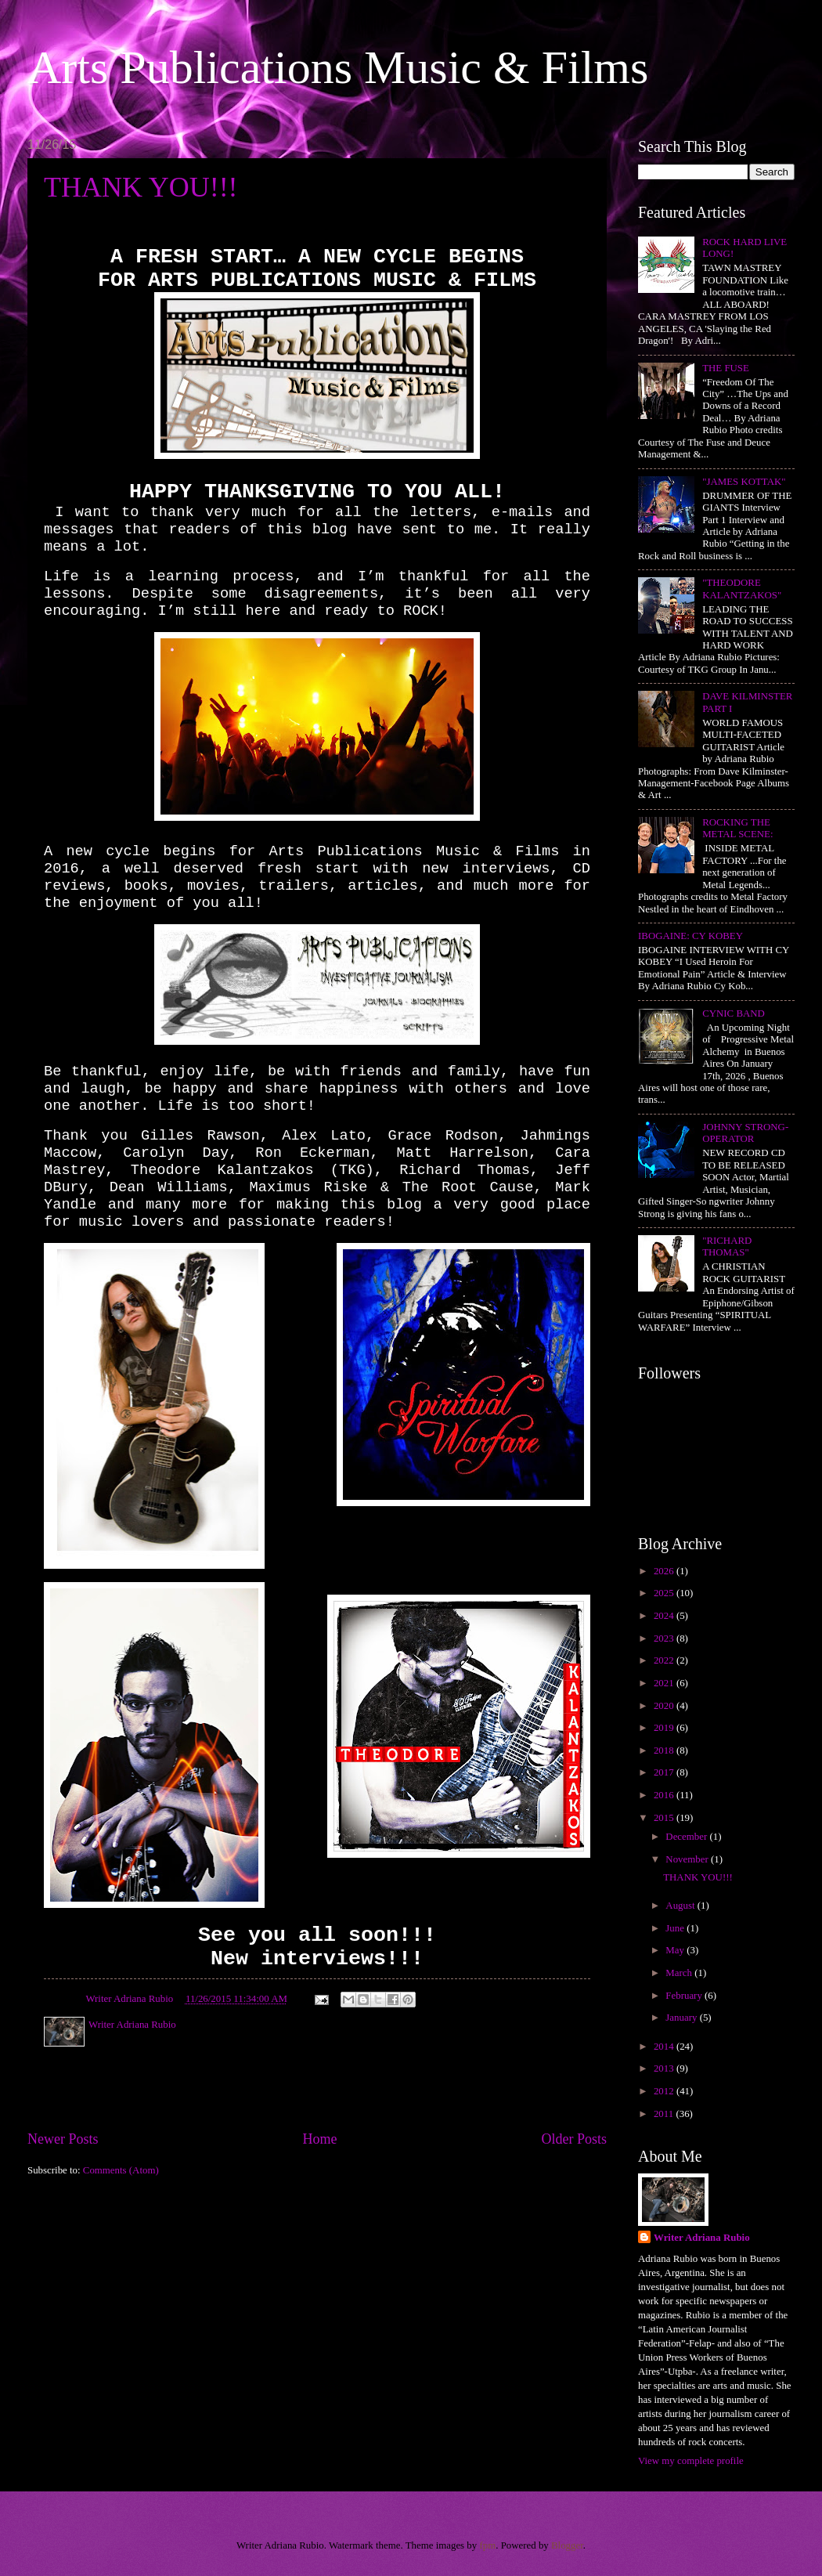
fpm (487, 2545)
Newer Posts (63, 2139)
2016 (665, 1795)
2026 (665, 1571)
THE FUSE (725, 368)
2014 (665, 2046)
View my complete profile (691, 2460)
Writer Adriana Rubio (702, 2237)
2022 (665, 1660)
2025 (665, 1593)
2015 (665, 1817)
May (676, 1950)
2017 (665, 1772)
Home (319, 2139)
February (685, 1995)
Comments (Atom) (121, 2170)
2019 (665, 1727)
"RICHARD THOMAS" (727, 1246)
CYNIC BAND (733, 1013)
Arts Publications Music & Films (337, 67)
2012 (665, 2091)
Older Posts (574, 2139)
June (676, 1928)
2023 (665, 1638)
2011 (665, 2113)
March (679, 1972)
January (682, 2017)
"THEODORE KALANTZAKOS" (741, 588)
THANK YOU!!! (141, 187)
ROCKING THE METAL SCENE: (737, 828)
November (688, 1859)
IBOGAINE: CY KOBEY (690, 935)
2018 (665, 1750)
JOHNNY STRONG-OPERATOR (745, 1133)
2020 (665, 1705)
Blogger (567, 2545)
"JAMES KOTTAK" (743, 481)
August (681, 1905)
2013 (665, 2068)
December (687, 1836)
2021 (665, 1683)
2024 (665, 1615)
